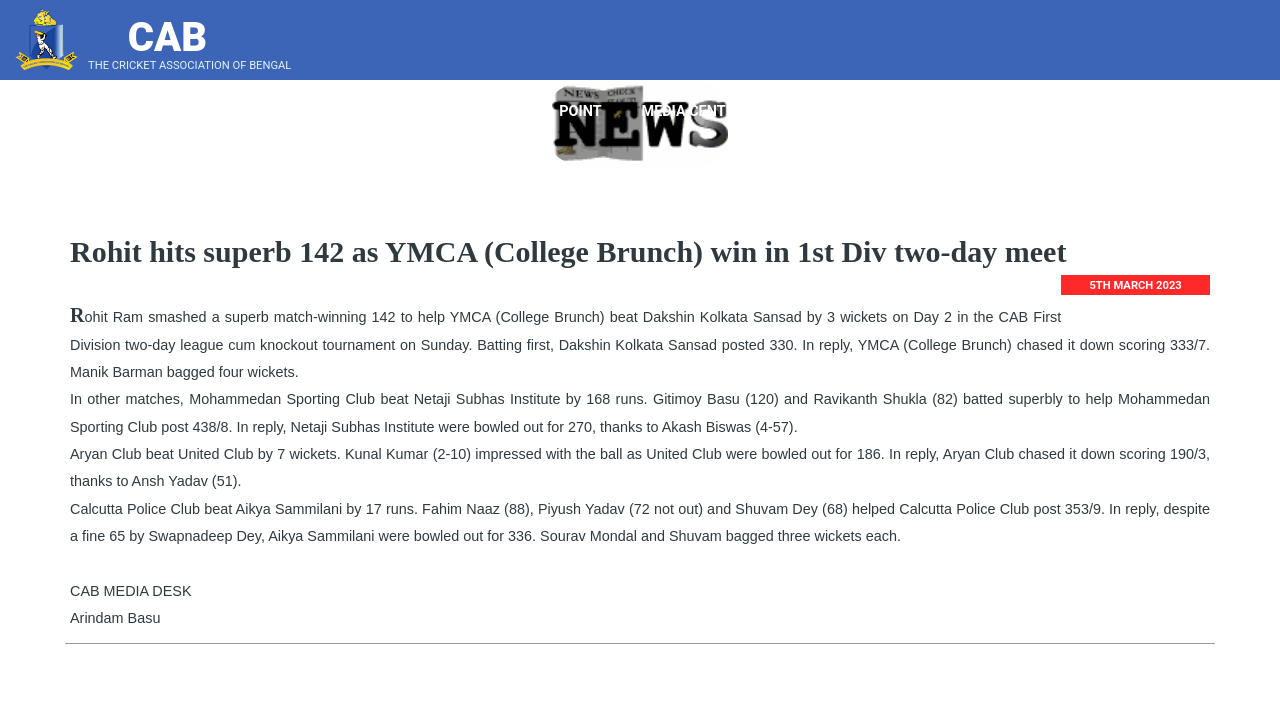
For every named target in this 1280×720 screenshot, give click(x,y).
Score (1224, 111)
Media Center (700, 111)
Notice (899, 111)
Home (320, 111)
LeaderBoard (1114, 111)
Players (496, 111)
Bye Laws (998, 111)
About (402, 111)
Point (587, 111)
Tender (812, 111)
